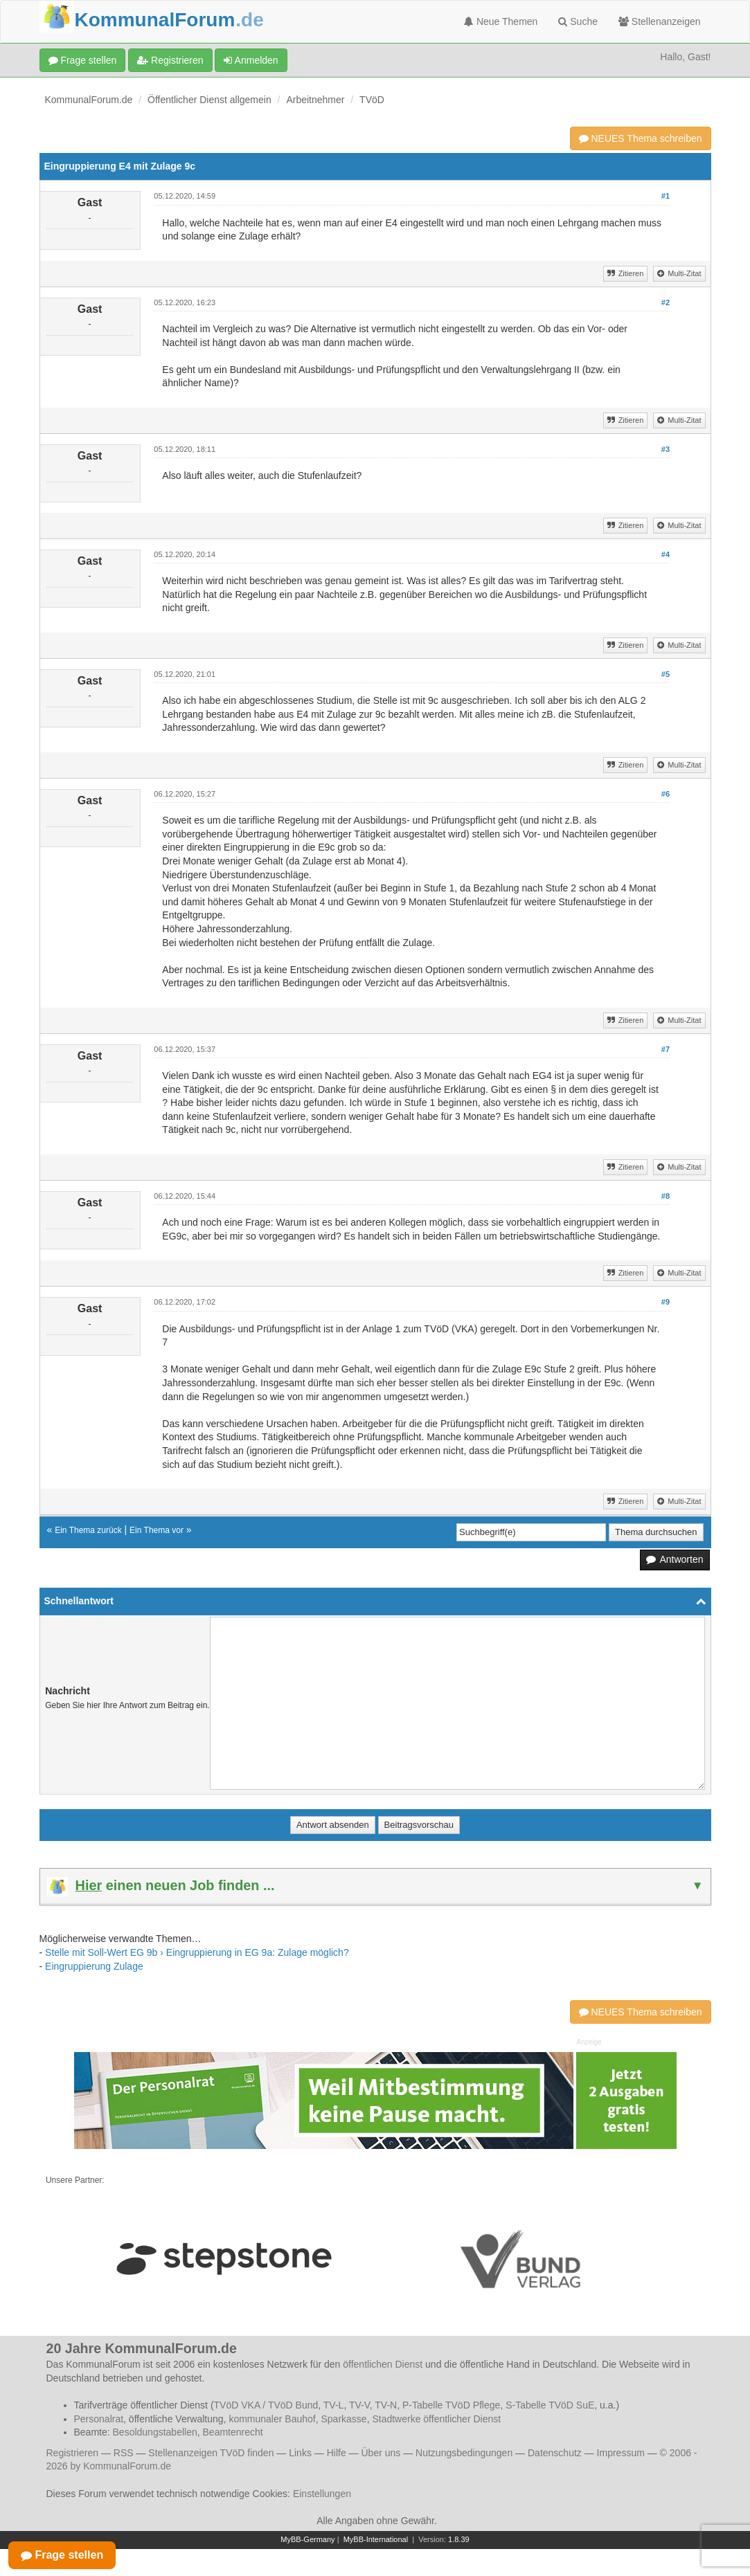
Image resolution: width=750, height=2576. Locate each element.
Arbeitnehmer (315, 99)
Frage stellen (82, 60)
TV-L (333, 2405)
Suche (578, 21)
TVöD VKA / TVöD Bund (266, 2405)
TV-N (386, 2405)
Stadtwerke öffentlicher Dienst (436, 2418)
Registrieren (170, 60)
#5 (665, 674)
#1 (665, 196)
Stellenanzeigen (659, 21)
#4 (665, 554)
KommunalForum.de (89, 99)
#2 (665, 302)
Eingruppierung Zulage (94, 1966)
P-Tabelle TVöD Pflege (451, 2405)
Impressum (621, 2452)
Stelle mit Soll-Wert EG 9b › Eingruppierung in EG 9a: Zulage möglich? (197, 1952)
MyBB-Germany (307, 2539)
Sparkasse (343, 2418)
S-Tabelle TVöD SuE (550, 2405)
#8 (665, 1196)
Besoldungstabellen (155, 2432)
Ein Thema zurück (88, 1530)
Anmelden (251, 60)
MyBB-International (376, 2539)
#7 (665, 1049)
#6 (665, 794)
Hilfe (336, 2452)
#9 (665, 1302)
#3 (665, 449)
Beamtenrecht (233, 2432)
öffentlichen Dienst (382, 2364)
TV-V (359, 2405)
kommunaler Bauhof (272, 2418)
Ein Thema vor (157, 1530)
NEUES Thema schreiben (640, 138)
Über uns (380, 2452)
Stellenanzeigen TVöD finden (211, 2452)
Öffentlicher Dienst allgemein (209, 99)
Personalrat (99, 2418)
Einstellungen (322, 2493)
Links (300, 2452)
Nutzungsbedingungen (464, 2452)
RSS (124, 2452)
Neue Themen (500, 21)
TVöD (371, 99)
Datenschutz (555, 2452)
